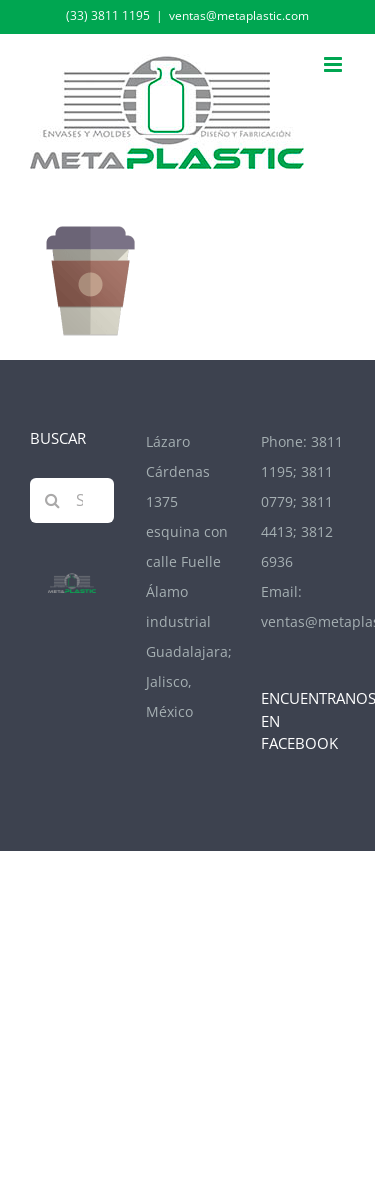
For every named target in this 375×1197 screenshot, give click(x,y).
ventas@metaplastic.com (239, 15)
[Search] (52, 500)
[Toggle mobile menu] (334, 64)
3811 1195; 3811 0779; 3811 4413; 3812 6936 (302, 501)
